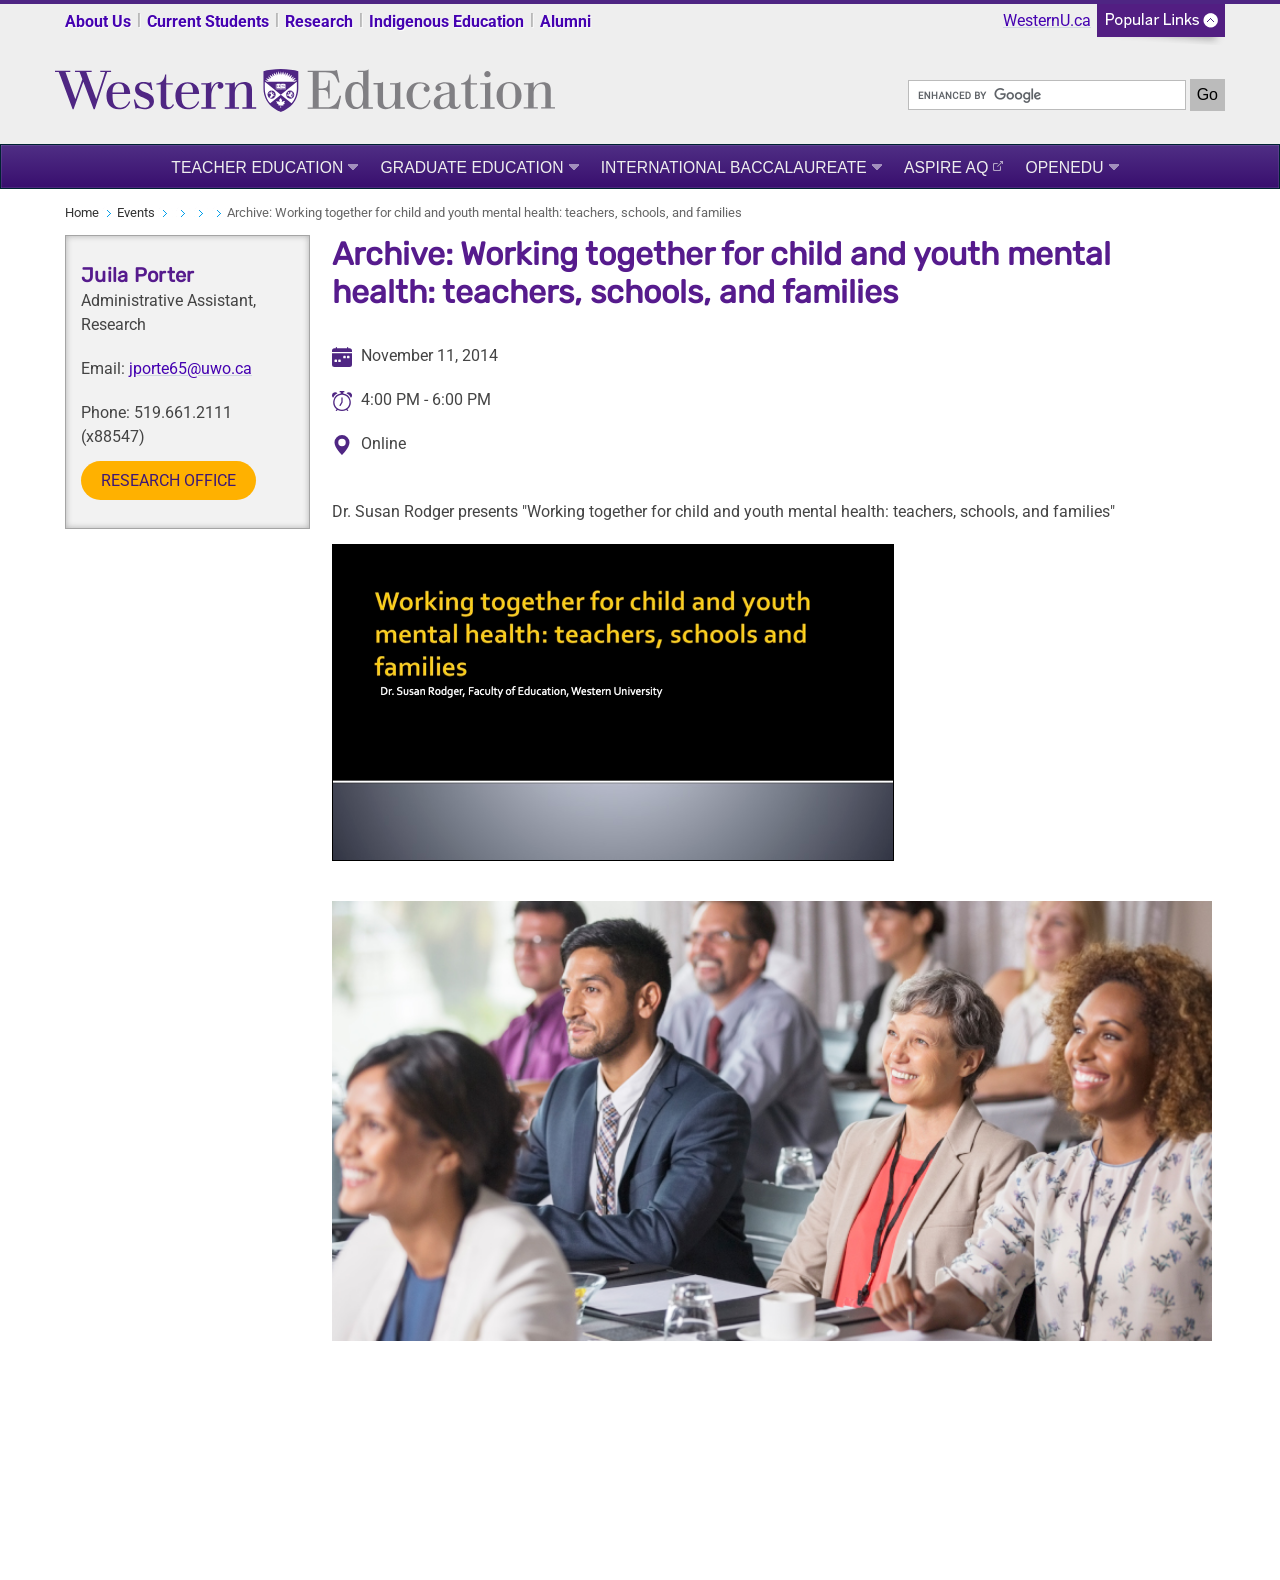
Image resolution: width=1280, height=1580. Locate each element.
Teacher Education (257, 167)
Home (82, 212)
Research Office (168, 480)
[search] (1047, 95)
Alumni (565, 21)
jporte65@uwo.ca (190, 368)
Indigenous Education (446, 21)
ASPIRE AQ (946, 167)
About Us (98, 21)
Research (319, 21)
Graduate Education (471, 167)
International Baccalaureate (734, 167)
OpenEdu (1064, 167)
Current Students (208, 21)
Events (136, 212)
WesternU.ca (1047, 20)
